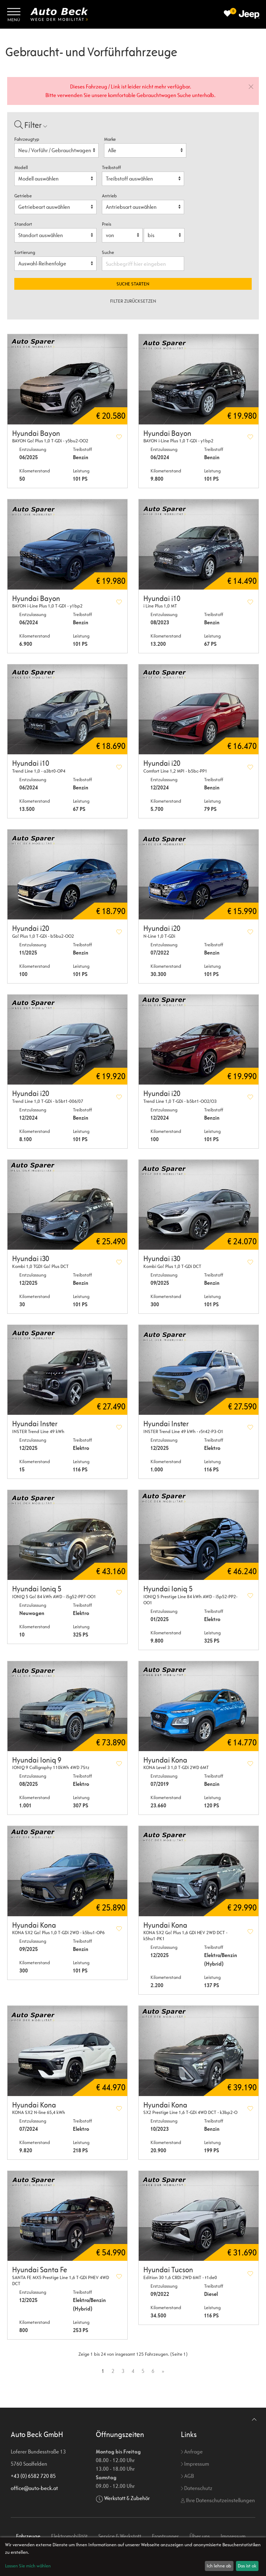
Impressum (195, 2463)
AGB (187, 2475)
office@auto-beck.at (34, 2488)
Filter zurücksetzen (133, 301)
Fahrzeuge (28, 2536)
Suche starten (133, 284)
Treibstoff (111, 167)
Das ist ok (247, 2566)
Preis (106, 224)
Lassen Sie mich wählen (28, 2566)
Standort (23, 224)
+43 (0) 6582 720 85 (33, 2475)
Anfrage (192, 2451)
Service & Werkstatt (119, 2536)
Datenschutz (196, 2488)
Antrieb (109, 196)
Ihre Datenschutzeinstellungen (218, 2500)
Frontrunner (165, 2536)
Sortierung (24, 252)
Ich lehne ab (219, 2566)
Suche (108, 252)
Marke (110, 139)
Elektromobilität (69, 2536)
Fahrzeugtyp (26, 139)
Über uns (199, 2536)
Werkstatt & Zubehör (127, 2498)
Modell (21, 167)
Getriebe (23, 196)
